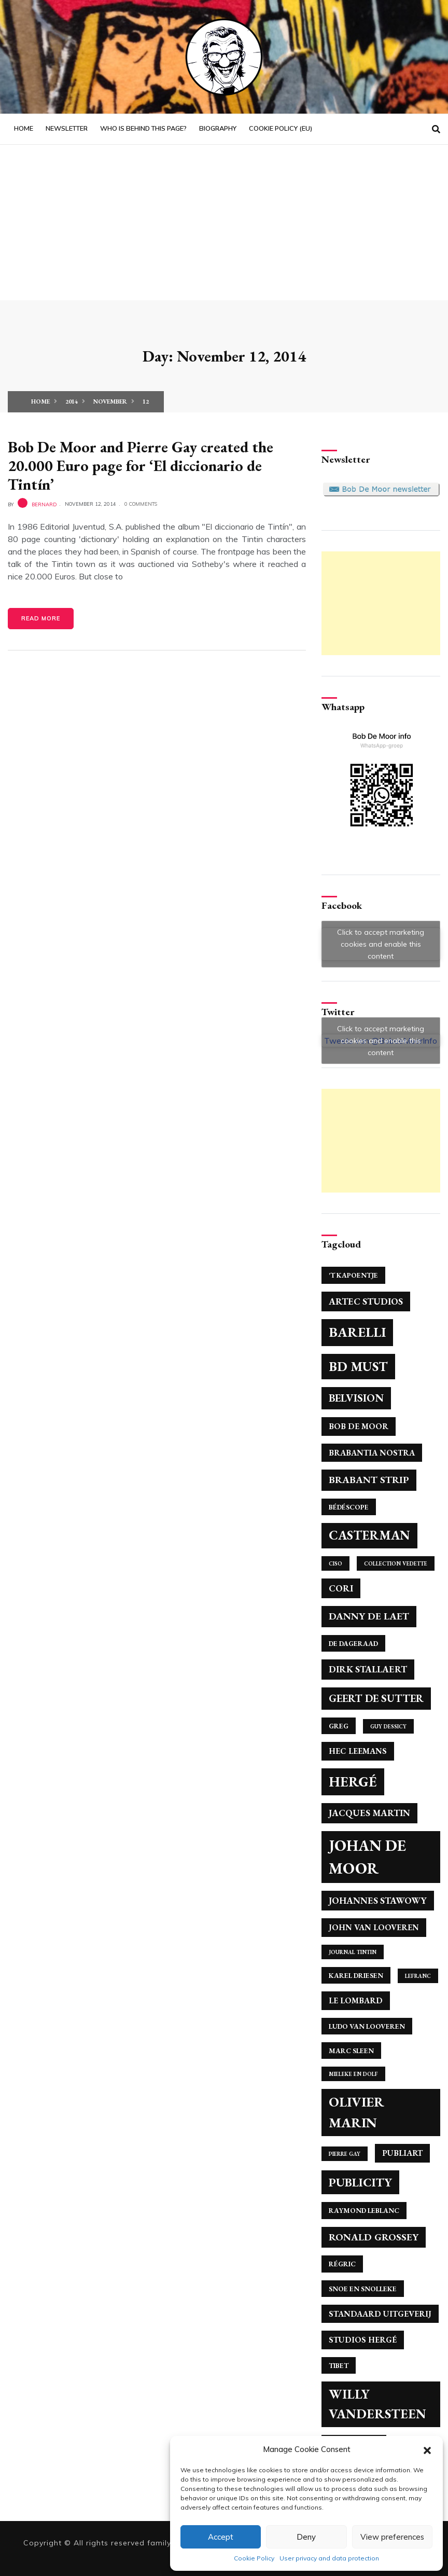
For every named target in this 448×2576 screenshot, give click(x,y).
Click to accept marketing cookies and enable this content (380, 944)
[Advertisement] (224, 222)
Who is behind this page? (143, 128)
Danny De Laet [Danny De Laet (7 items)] (369, 1616)
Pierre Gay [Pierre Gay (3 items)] (344, 2153)
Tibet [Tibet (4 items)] (338, 2365)
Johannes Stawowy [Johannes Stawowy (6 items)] (378, 1900)
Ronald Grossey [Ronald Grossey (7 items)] (373, 2237)
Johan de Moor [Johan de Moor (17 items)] (367, 1856)
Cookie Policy (254, 2558)
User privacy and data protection (329, 2558)
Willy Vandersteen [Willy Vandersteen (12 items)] (377, 2404)
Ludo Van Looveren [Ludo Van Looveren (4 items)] (367, 2026)
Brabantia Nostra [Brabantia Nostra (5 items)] (372, 1452)
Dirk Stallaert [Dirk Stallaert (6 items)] (368, 1669)
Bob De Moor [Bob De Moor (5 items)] (358, 1426)
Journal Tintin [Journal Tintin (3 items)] (352, 1952)
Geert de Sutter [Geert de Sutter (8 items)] (376, 1698)
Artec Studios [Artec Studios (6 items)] (366, 1301)
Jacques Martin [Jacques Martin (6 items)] (369, 1813)
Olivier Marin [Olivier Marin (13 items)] (356, 2112)
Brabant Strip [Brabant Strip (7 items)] (369, 1479)
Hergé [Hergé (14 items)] (353, 1781)
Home (23, 128)
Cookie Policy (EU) (280, 128)
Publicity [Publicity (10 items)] (360, 2182)
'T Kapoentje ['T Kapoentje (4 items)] (353, 1275)
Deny (306, 2537)
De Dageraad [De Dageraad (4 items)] (353, 1643)
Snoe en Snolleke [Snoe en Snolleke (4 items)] (363, 2288)
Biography (217, 128)
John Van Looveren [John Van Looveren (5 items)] (374, 1927)
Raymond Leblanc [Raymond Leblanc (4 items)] (364, 2210)
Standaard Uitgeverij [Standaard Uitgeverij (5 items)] (380, 2313)
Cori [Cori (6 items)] (341, 1588)
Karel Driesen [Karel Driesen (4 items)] (356, 1975)
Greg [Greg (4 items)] (338, 1725)
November (110, 401)
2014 (71, 401)
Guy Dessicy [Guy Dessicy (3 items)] (388, 1726)
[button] (427, 2449)
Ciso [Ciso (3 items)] (335, 1563)
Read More (40, 618)
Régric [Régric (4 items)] (342, 2263)
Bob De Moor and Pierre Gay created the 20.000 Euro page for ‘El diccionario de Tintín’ (140, 465)
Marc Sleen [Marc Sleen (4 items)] (351, 2050)
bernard (44, 504)
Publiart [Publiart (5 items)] (402, 2153)
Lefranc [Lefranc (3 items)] (418, 1975)
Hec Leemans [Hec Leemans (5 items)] (358, 1751)
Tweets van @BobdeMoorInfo (380, 1040)
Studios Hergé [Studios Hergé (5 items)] (363, 2339)
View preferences (392, 2537)
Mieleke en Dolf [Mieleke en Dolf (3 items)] (353, 2074)
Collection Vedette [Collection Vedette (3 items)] (395, 1563)
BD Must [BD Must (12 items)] (358, 1366)
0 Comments (140, 504)
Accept (220, 2537)
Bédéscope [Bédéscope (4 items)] (349, 1507)
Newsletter (67, 128)
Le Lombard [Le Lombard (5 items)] (356, 2000)
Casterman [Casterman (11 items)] (369, 1535)
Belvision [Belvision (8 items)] (356, 1398)
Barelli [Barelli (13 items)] (357, 1332)
